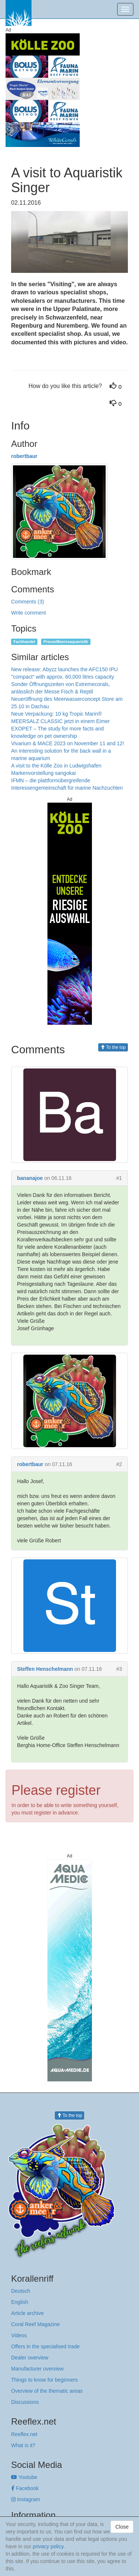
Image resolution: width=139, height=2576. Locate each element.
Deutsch (20, 2291)
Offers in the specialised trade (45, 2346)
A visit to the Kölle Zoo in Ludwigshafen (56, 766)
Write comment (28, 613)
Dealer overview (29, 2358)
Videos (19, 2335)
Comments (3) (27, 602)
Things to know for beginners (44, 2380)
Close (122, 2527)
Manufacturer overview (37, 2369)
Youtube (24, 2477)
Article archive (27, 2313)
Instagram (25, 2499)
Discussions (25, 2402)
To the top (113, 1047)
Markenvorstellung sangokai (43, 773)
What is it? (23, 2445)
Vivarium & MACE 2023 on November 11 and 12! (67, 743)
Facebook (25, 2488)
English (19, 2302)
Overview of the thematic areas (47, 2391)
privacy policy (48, 2546)
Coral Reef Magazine (35, 2324)
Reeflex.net (24, 2434)
